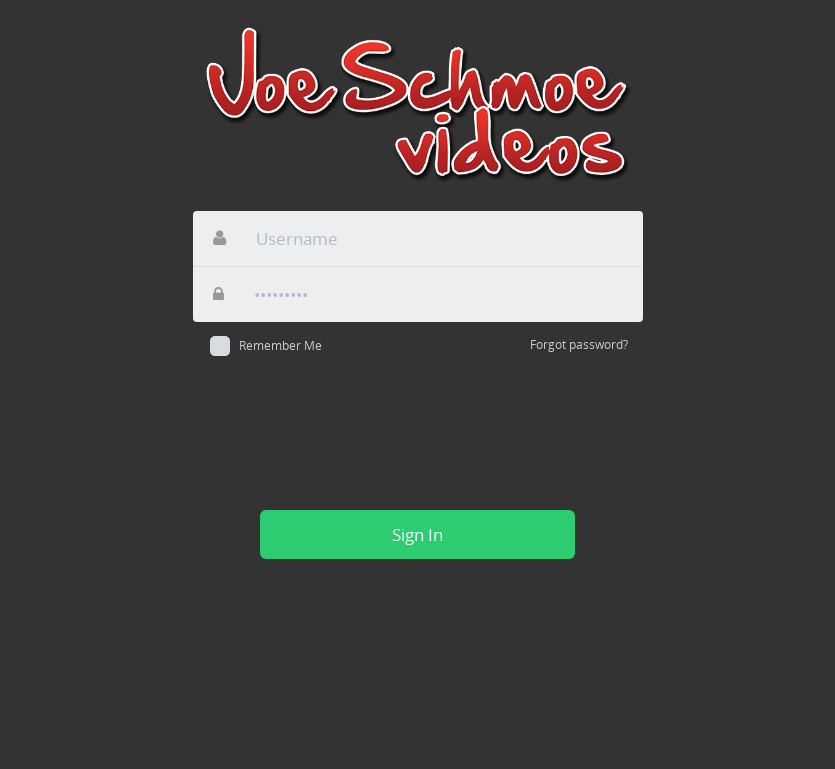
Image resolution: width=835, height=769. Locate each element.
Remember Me (280, 345)
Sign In (417, 534)
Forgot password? (579, 344)
